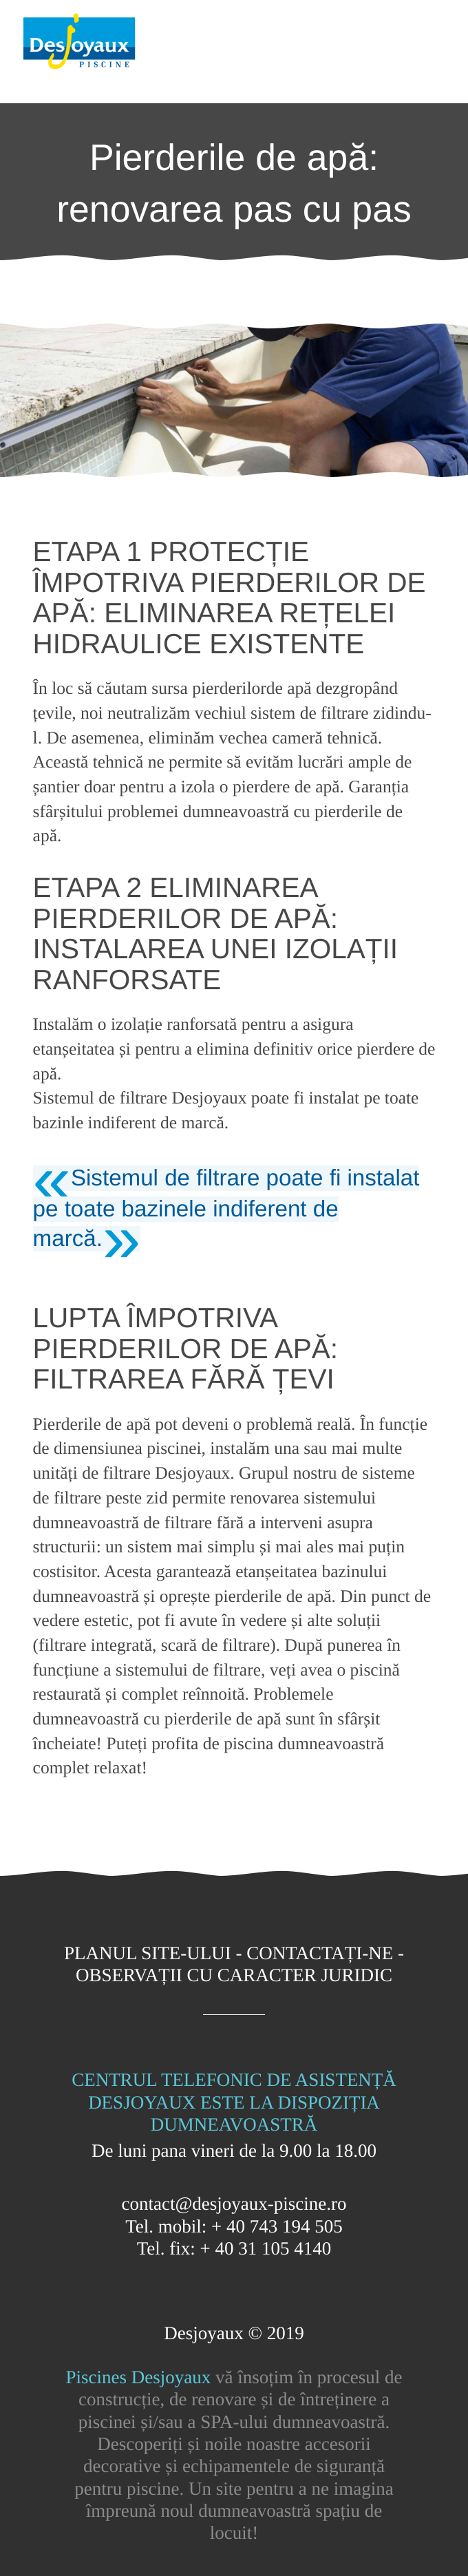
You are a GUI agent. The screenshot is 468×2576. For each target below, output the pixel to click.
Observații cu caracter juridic (234, 1975)
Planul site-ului (147, 1953)
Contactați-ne (319, 1953)
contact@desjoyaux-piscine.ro (233, 2203)
